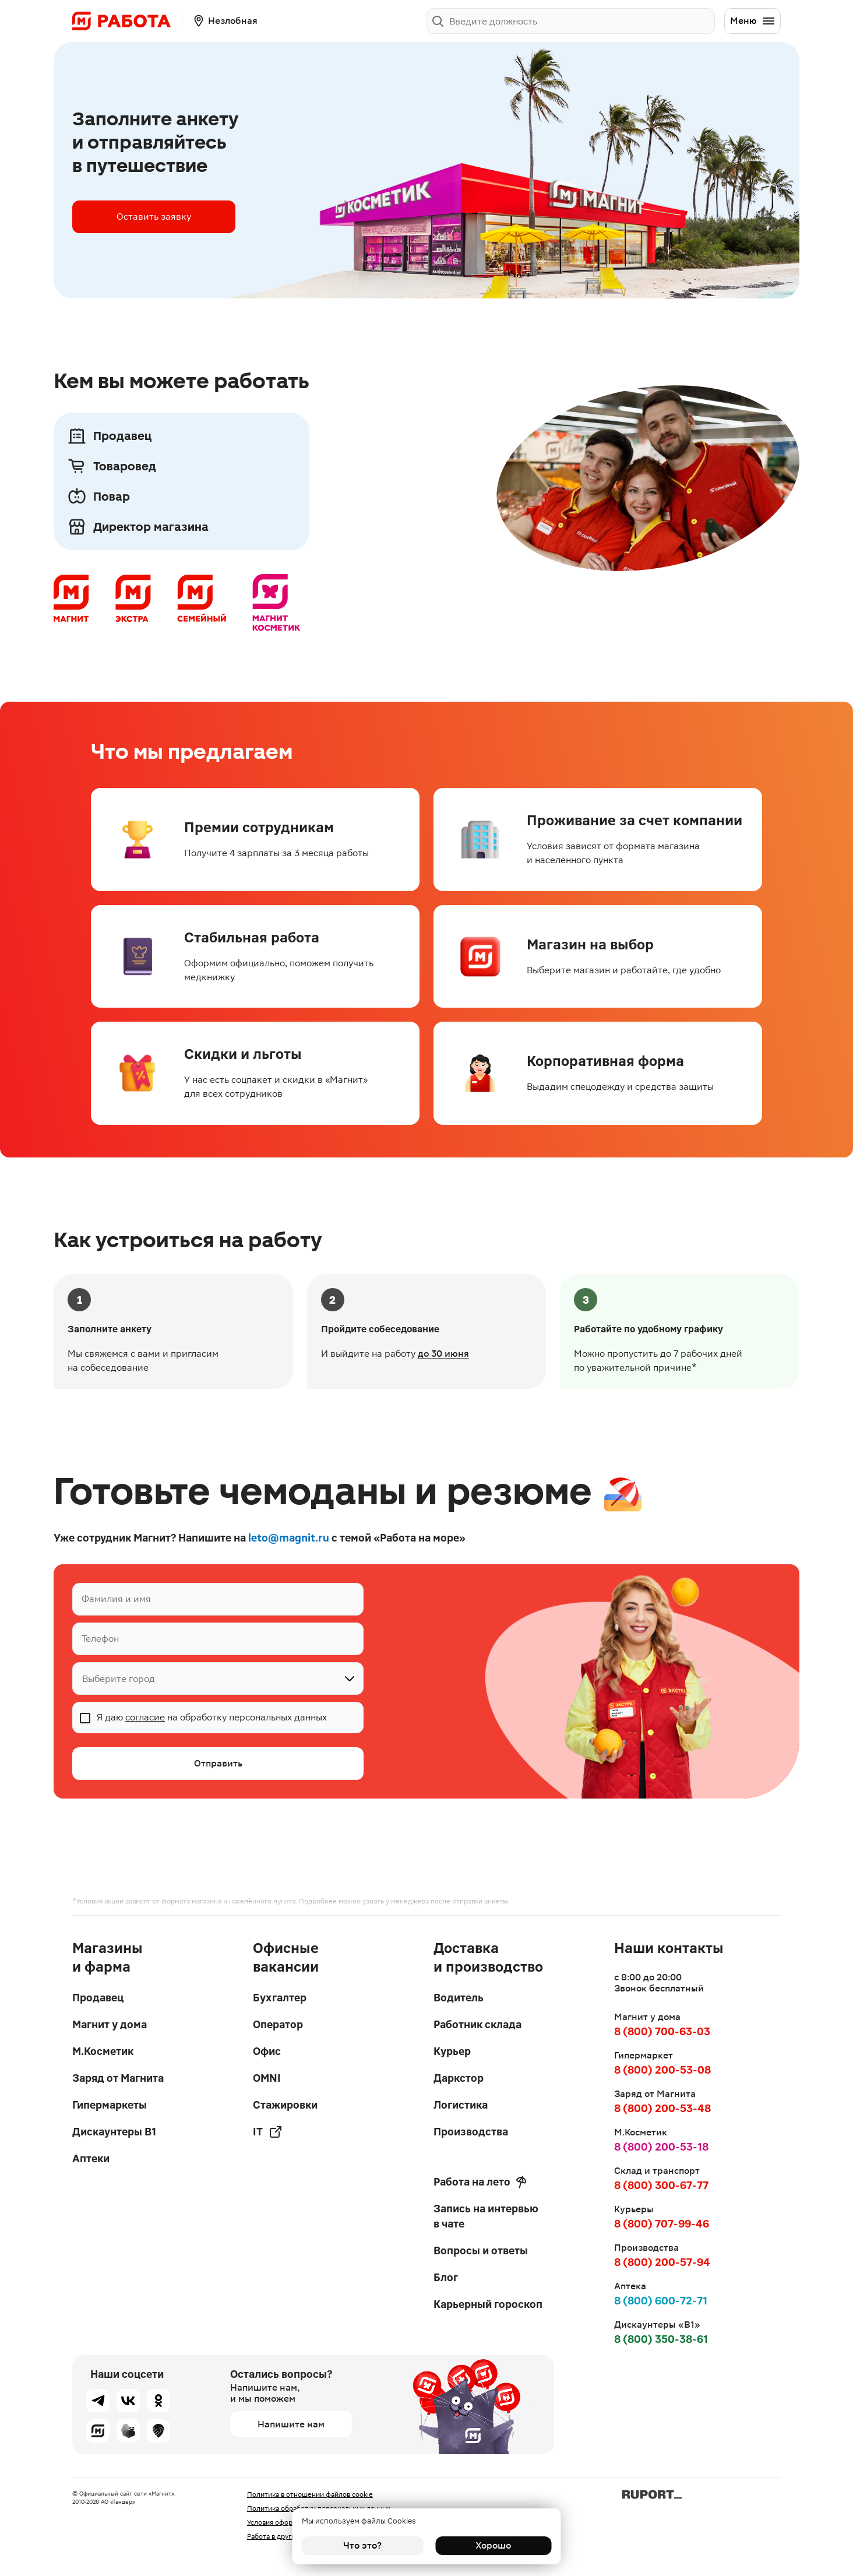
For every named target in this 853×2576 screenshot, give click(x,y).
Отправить (218, 1763)
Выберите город (118, 1678)
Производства (470, 2131)
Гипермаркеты (109, 2105)
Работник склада (477, 2024)
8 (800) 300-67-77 (661, 2185)
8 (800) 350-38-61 (661, 2339)
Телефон (100, 1638)
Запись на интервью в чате (485, 2216)
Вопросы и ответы (480, 2250)
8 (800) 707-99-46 (661, 2224)
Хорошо (491, 2545)
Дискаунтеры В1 (114, 2131)
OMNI (267, 2078)
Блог (445, 2277)
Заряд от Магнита (118, 2078)
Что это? (362, 2545)
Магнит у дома (109, 2024)
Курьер (452, 2051)
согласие (145, 1717)
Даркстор (458, 2078)
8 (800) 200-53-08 (662, 2070)
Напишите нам (291, 2424)
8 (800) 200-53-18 (661, 2147)
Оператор (278, 2024)
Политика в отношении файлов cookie (310, 2494)
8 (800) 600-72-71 (660, 2301)
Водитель (458, 1997)
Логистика (460, 2105)
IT (268, 2132)
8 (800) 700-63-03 (662, 2031)
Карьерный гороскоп (487, 2304)
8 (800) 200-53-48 (662, 2108)
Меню (753, 21)
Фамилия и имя (116, 1598)
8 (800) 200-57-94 (662, 2262)
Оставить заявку (154, 216)
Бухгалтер (279, 1997)
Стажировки (285, 2105)
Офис (267, 2051)
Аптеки (91, 2158)
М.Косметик (102, 2051)
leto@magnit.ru (288, 1538)
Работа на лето (480, 2182)
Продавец (98, 1997)
